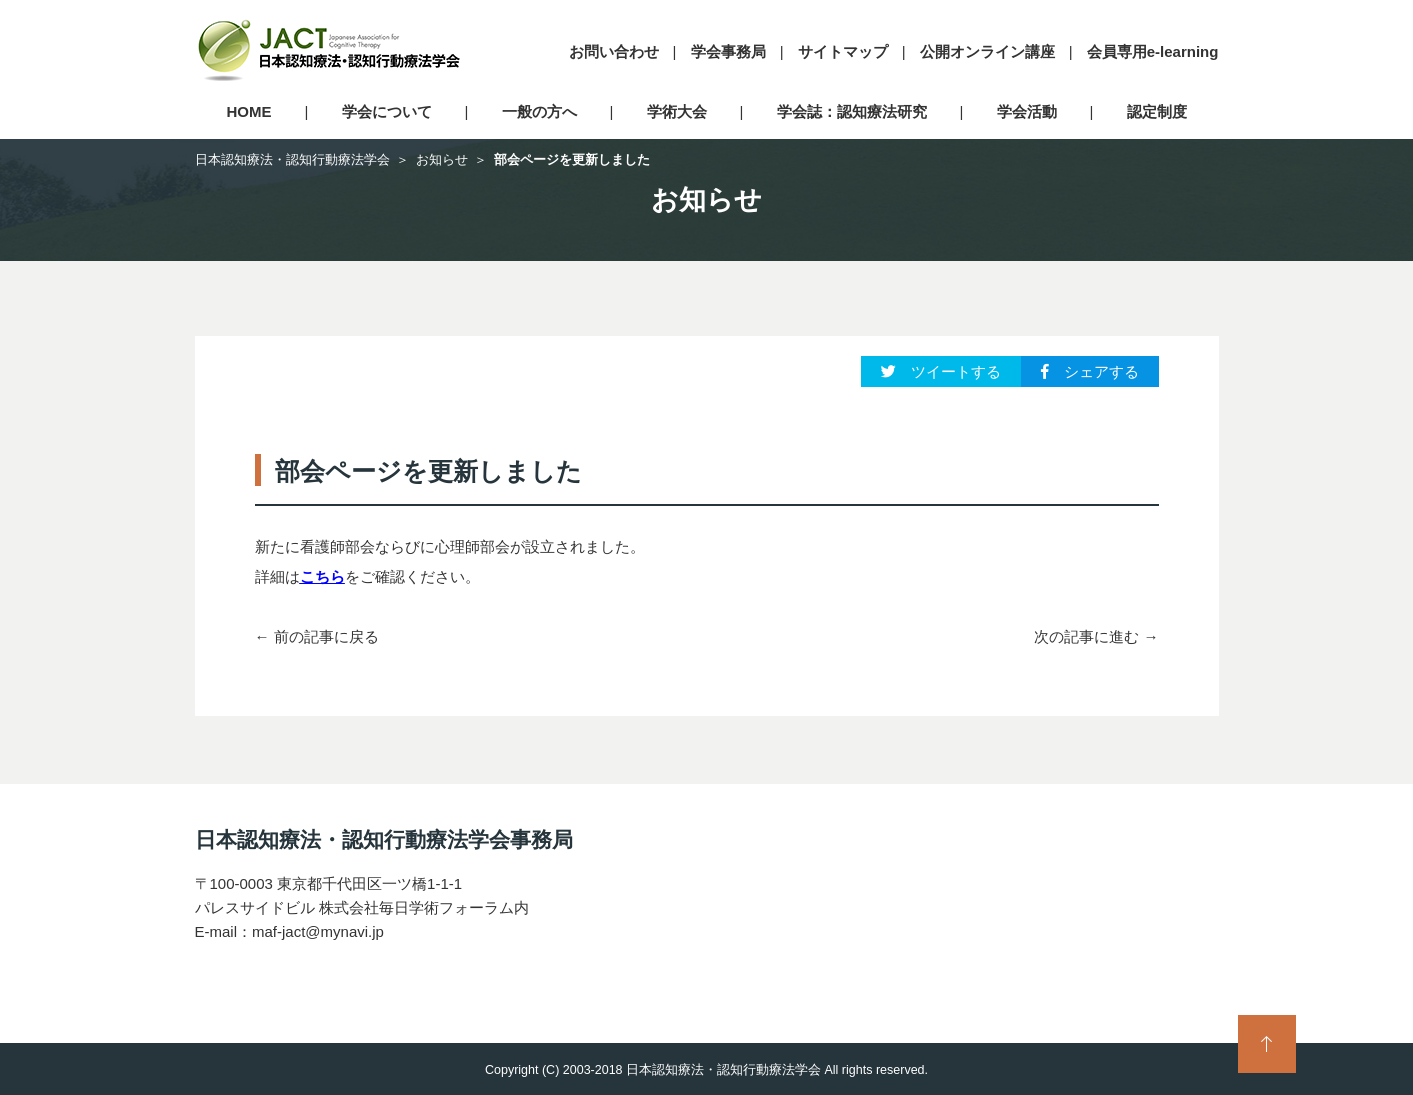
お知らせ (442, 159)
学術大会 (677, 111)
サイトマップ (843, 51)
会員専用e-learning (1153, 51)
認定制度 (1157, 111)
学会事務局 (728, 51)
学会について (387, 111)
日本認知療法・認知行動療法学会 (292, 159)
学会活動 (1027, 111)
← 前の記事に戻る (317, 636)
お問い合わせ (614, 51)
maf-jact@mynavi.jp (318, 931)
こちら (322, 576)
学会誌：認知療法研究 (852, 111)
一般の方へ (539, 111)
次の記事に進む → (1096, 636)
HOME (249, 111)
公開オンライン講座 (987, 51)
